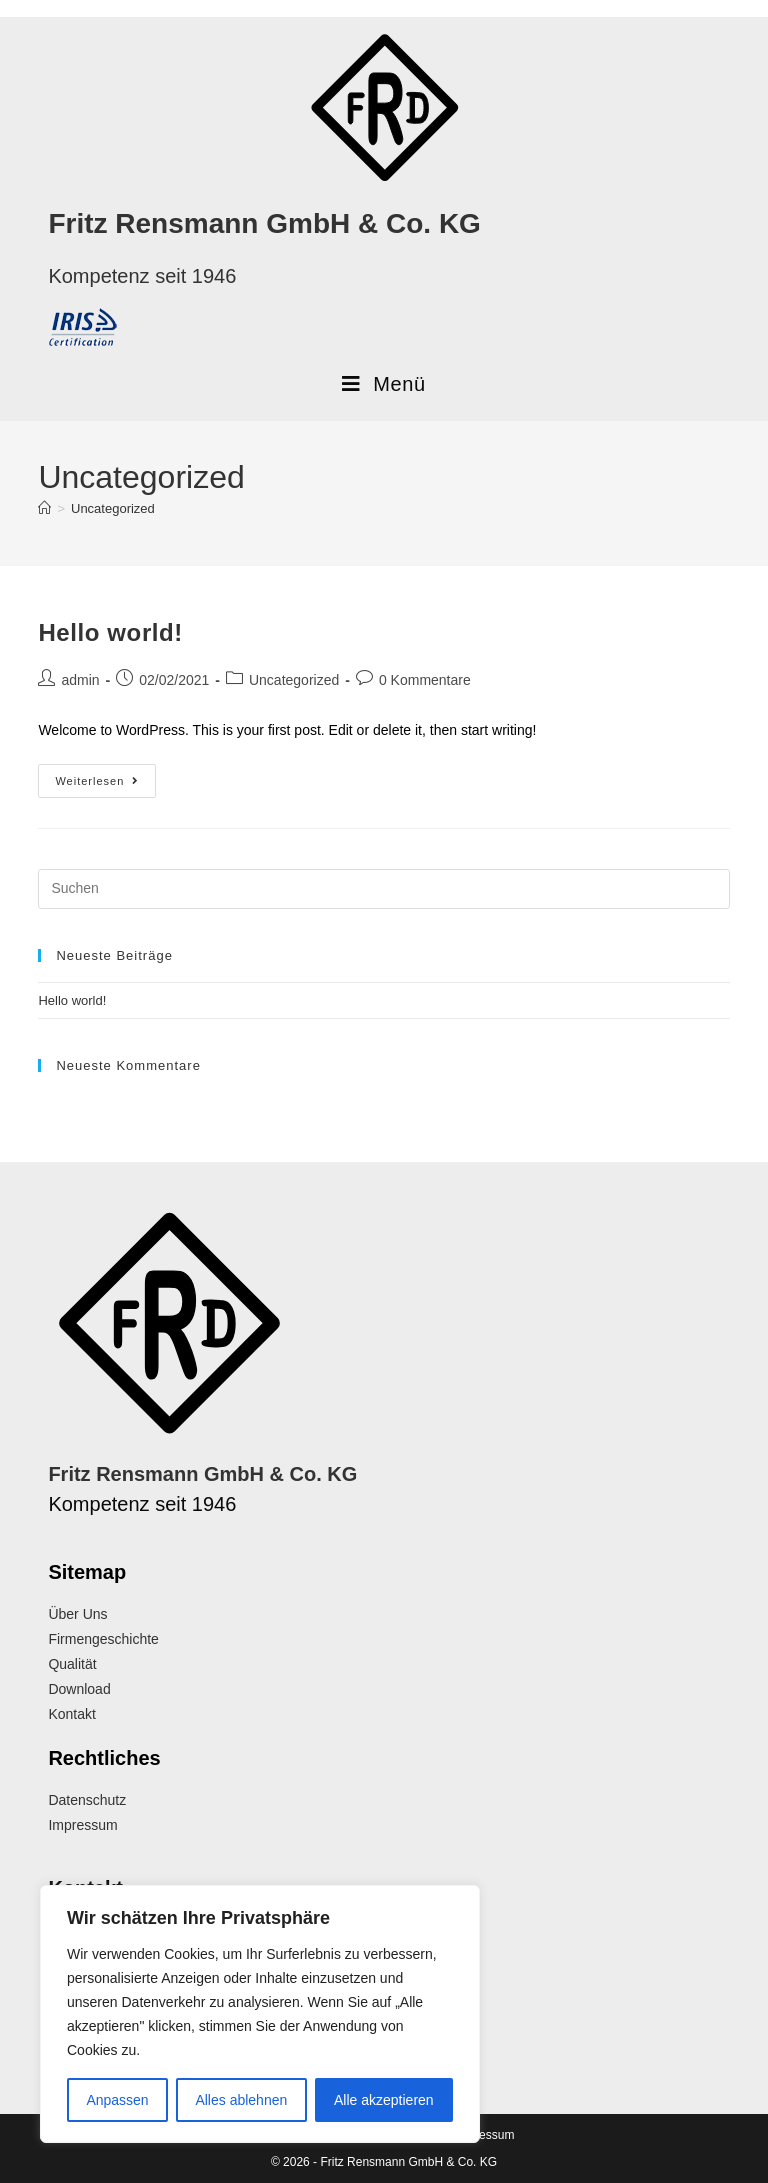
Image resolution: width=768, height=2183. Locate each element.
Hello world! (110, 632)
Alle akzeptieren (384, 2100)
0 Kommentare (425, 680)
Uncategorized (113, 508)
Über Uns (77, 1614)
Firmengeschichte (103, 1639)
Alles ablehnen (241, 2100)
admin (80, 680)
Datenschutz (87, 1800)
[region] (260, 2014)
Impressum (82, 1825)
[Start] (44, 508)
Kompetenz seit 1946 (142, 276)
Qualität (72, 1664)
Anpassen (117, 2100)
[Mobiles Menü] (383, 384)
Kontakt (71, 1714)
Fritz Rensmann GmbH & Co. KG (264, 223)
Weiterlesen (105, 775)
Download (79, 1689)
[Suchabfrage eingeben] (383, 889)
